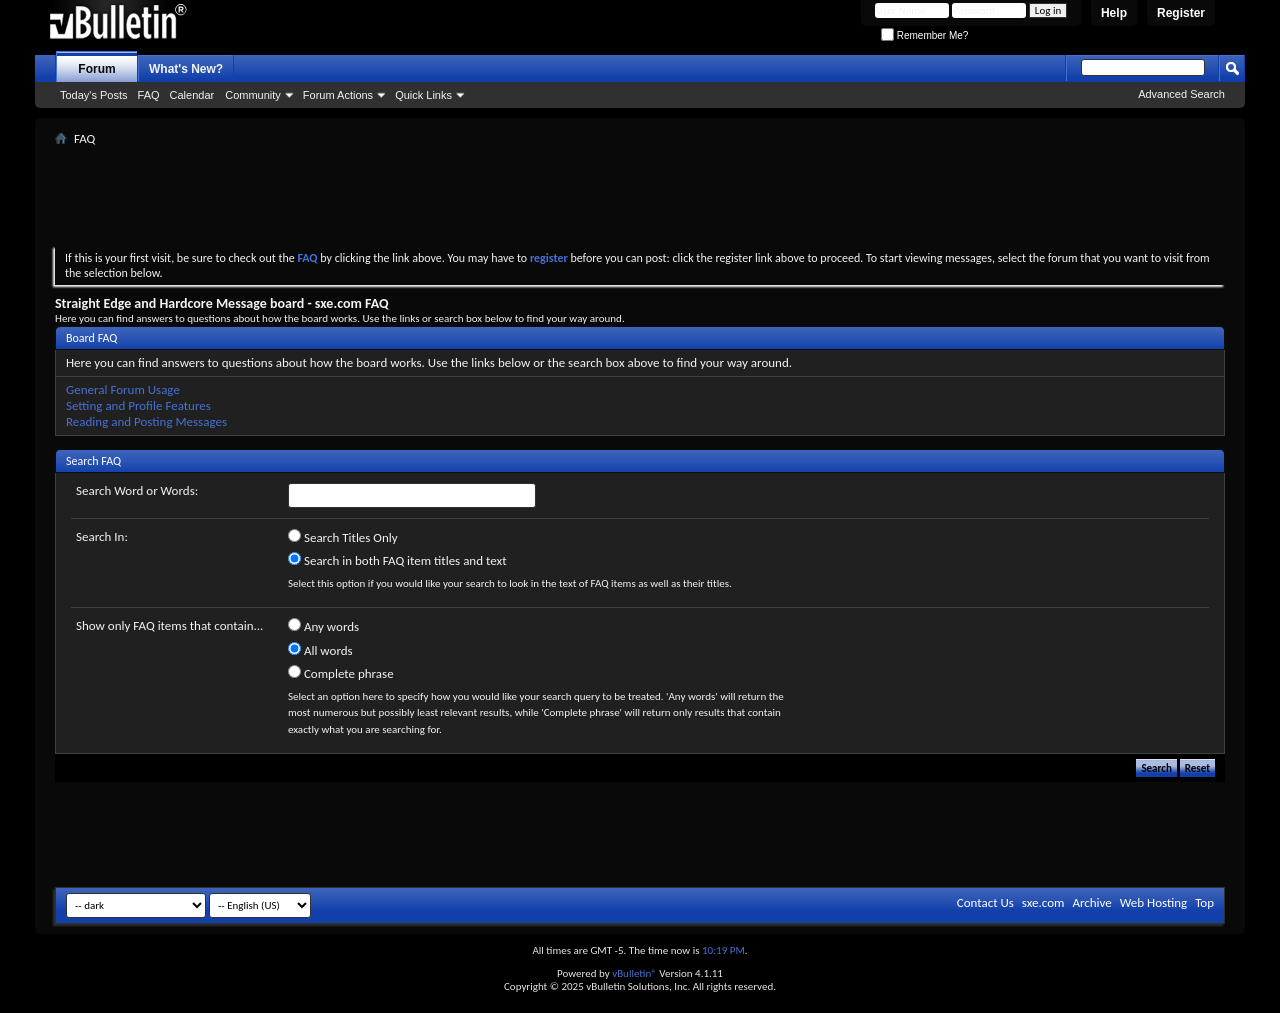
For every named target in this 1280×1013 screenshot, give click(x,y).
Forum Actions (338, 95)
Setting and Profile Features (138, 405)
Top (1204, 902)
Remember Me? (924, 35)
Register (1181, 13)
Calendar (192, 95)
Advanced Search (1181, 94)
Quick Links (423, 95)
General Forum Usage (123, 389)
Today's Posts (94, 95)
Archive (1091, 902)
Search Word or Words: (137, 490)
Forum (96, 69)
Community (253, 95)
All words (320, 650)
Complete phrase (341, 673)
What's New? (186, 69)
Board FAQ (91, 338)
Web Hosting (1153, 902)
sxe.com (1043, 902)
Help (1114, 13)
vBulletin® (634, 973)
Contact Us (985, 902)
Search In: (102, 536)
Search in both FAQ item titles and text (397, 560)
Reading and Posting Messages (146, 421)
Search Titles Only (343, 537)
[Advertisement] (640, 196)
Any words (323, 626)
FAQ (149, 95)
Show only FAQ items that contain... (169, 625)
